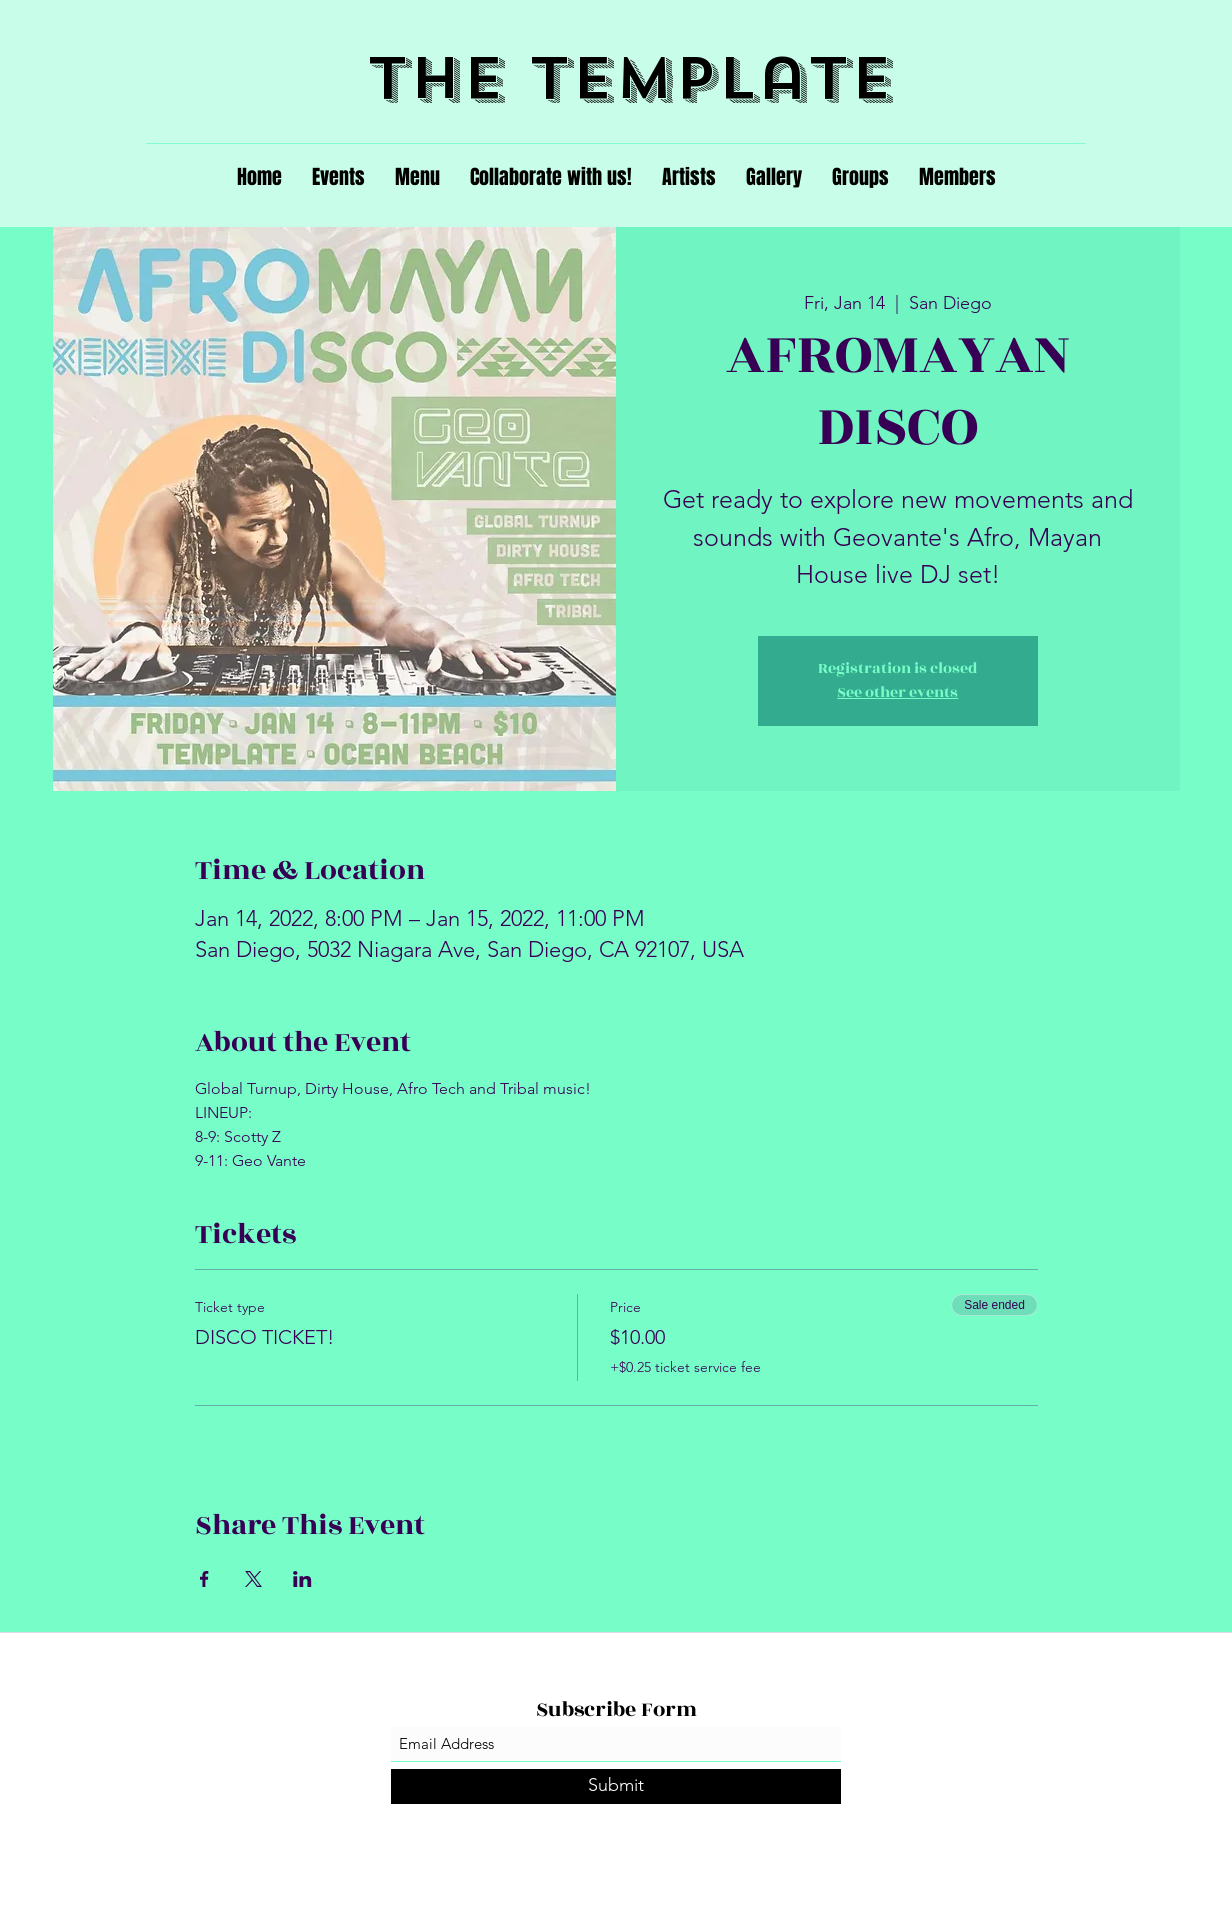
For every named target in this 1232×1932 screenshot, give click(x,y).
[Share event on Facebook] (204, 1579)
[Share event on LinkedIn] (302, 1579)
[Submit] (616, 1786)
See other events (897, 692)
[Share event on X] (253, 1579)
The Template (630, 78)
